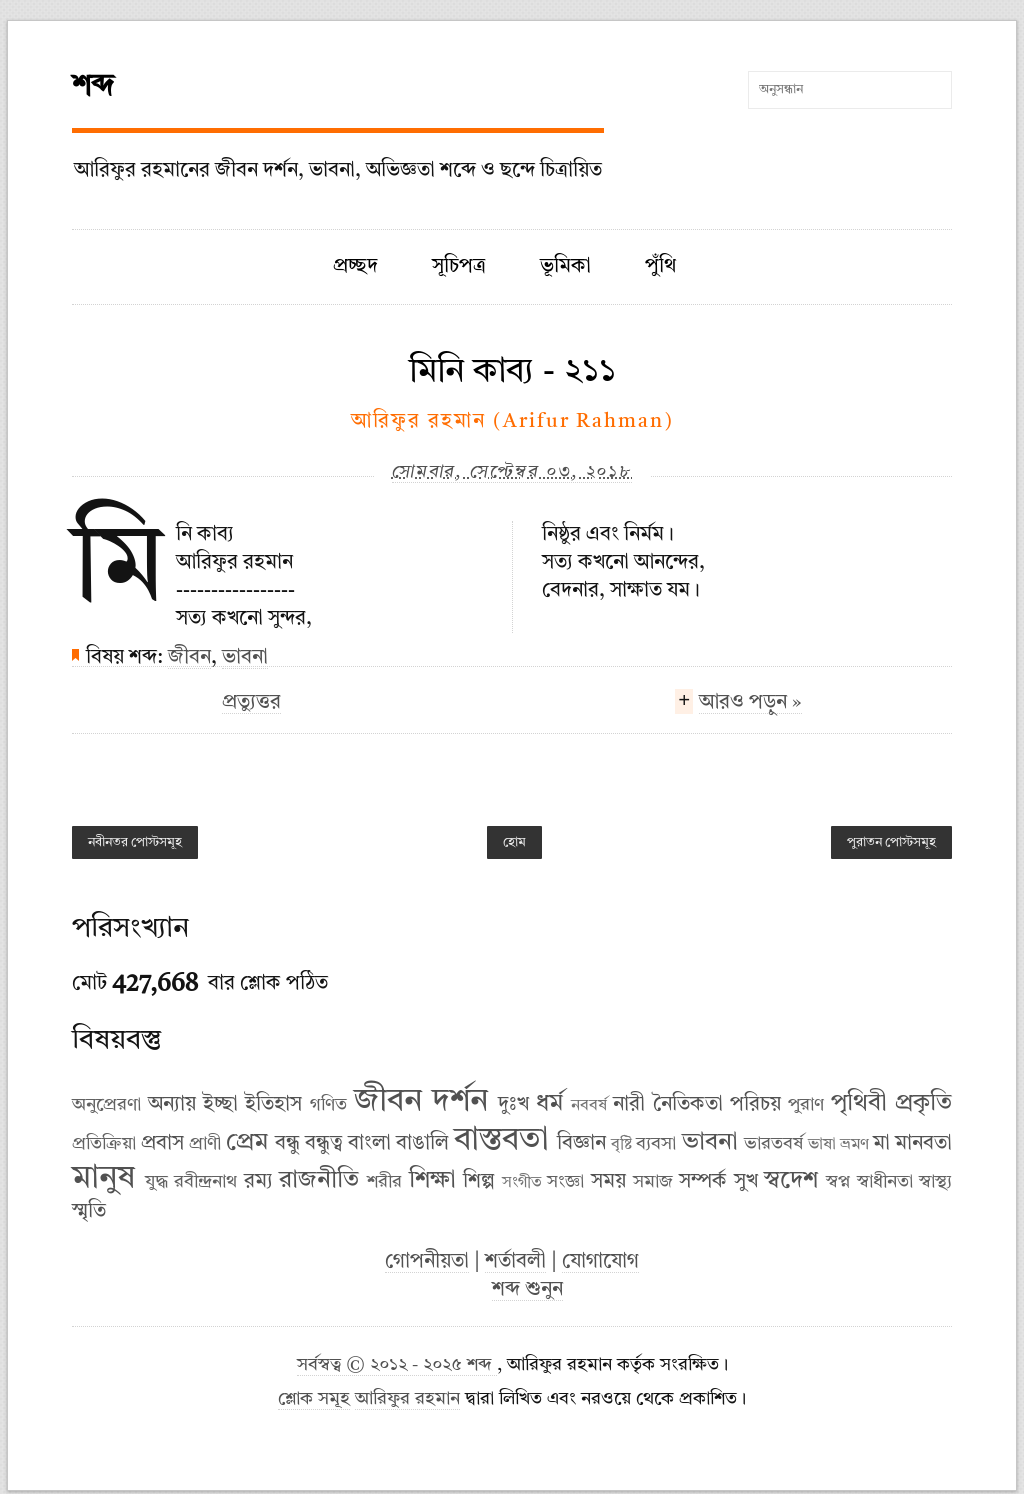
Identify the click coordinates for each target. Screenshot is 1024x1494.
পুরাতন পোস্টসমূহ (891, 842)
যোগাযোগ (600, 1262)
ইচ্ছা (220, 1105)
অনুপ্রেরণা (106, 1105)
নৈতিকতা (688, 1105)
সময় (608, 1182)
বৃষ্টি (621, 1145)
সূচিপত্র (459, 267)
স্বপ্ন (838, 1182)
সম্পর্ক (703, 1182)
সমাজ (653, 1182)
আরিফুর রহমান (407, 1399)
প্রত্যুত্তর (251, 703)
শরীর (384, 1182)
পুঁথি (660, 267)
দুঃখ (513, 1105)
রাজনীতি (319, 1181)
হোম (514, 842)
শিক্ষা (432, 1181)
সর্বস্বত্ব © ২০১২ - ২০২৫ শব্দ (397, 1365)
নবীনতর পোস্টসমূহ (135, 842)
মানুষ (103, 1179)
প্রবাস (162, 1144)
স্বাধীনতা (885, 1182)
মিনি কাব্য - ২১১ (512, 372)
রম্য (258, 1182)
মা (881, 1144)
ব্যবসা (656, 1144)
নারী (629, 1105)
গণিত (328, 1105)
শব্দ (93, 87)
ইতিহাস (273, 1105)
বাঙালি (422, 1144)
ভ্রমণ (854, 1145)
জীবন (189, 658)
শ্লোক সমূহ (314, 1399)
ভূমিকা (565, 267)
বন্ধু (287, 1144)
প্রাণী (205, 1144)
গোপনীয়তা (427, 1262)
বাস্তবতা (501, 1141)
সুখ (746, 1182)
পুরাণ (806, 1105)
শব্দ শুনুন (527, 1290)
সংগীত (522, 1183)
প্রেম (247, 1143)
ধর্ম (549, 1104)
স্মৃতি (89, 1212)
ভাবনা (245, 658)
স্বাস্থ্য (935, 1182)
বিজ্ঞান (581, 1144)
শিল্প (479, 1182)
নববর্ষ (589, 1106)
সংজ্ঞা (565, 1182)
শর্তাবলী (515, 1262)
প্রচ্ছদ (355, 267)
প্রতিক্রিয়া (104, 1144)
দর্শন (460, 1102)
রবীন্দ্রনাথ (205, 1182)
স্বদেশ (791, 1181)
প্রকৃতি (923, 1104)
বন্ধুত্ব (324, 1144)
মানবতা (923, 1144)
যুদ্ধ (156, 1182)
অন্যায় (172, 1105)
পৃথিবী (859, 1104)
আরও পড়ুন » (750, 705)
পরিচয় (755, 1105)
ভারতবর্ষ (773, 1144)
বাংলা (369, 1144)
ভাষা (822, 1145)
